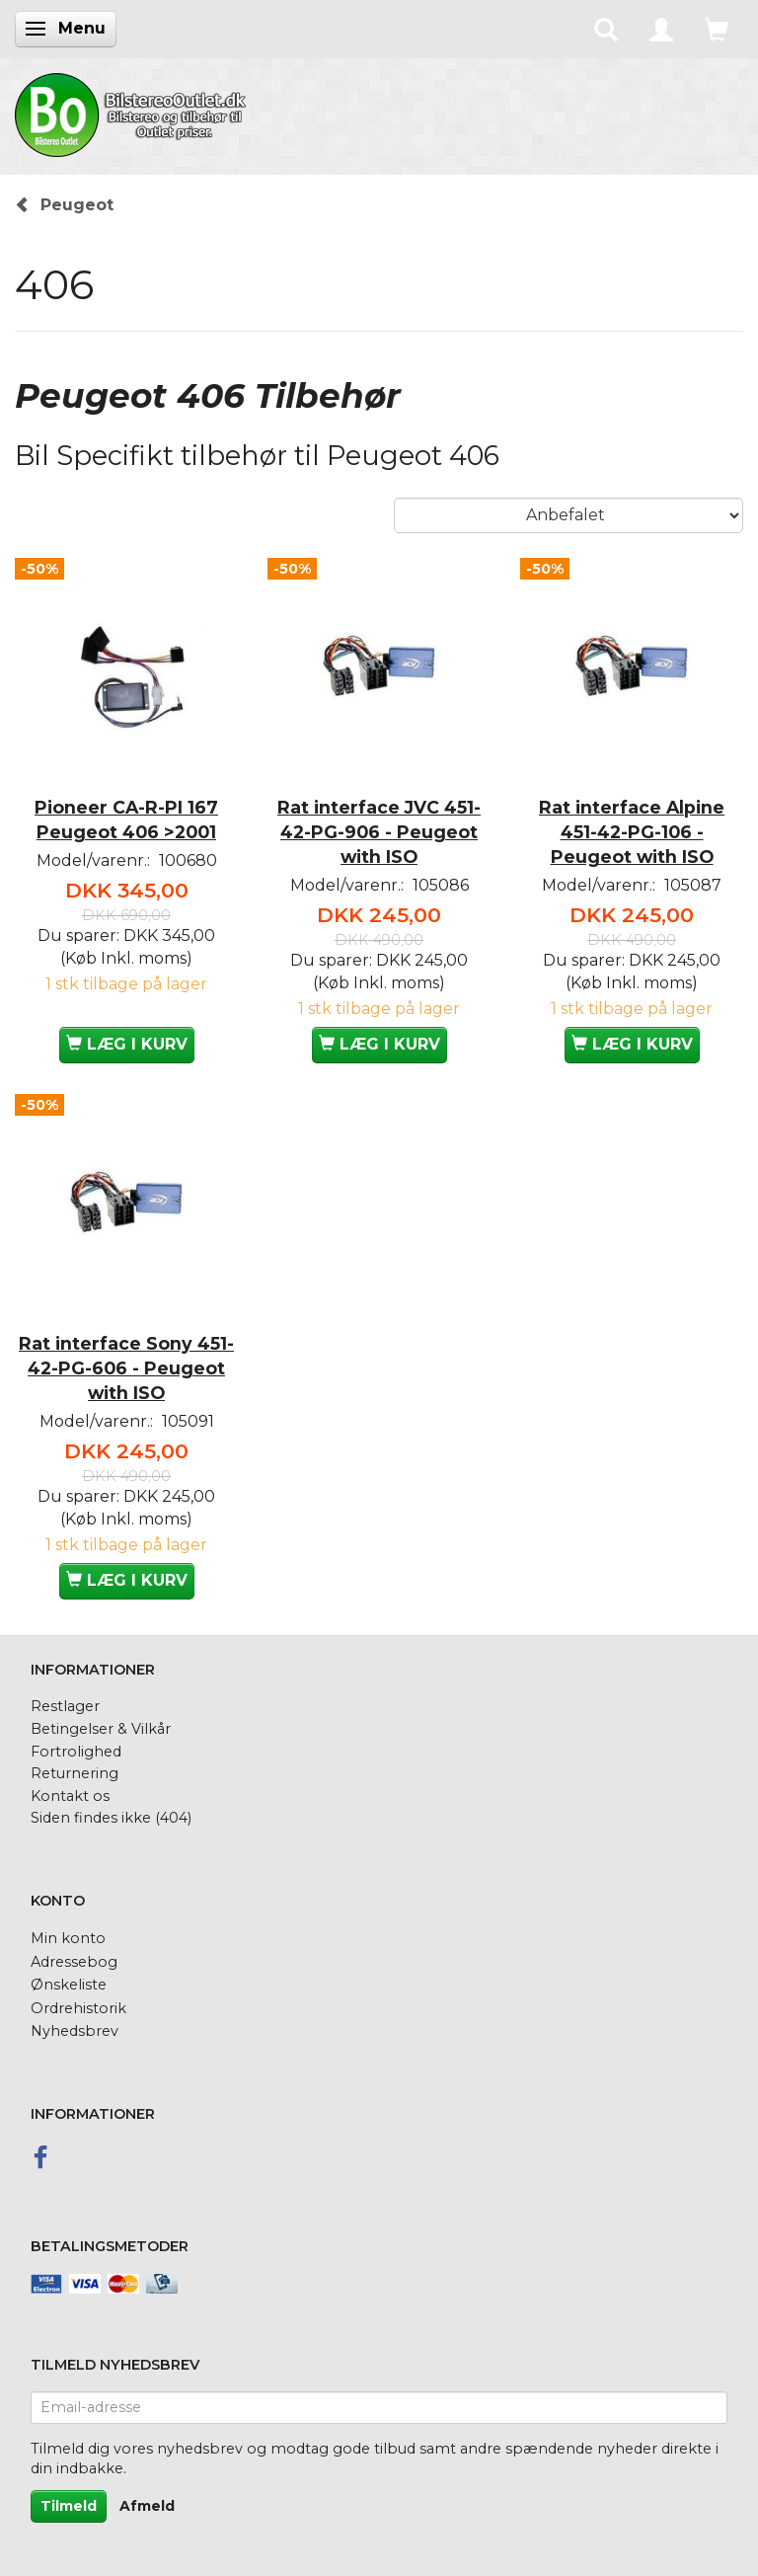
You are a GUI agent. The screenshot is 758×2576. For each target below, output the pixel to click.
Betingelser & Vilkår (101, 1729)
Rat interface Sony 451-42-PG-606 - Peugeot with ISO (126, 1368)
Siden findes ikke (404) (111, 1818)
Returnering (74, 1773)
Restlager (65, 1706)
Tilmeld (68, 2506)
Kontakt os (70, 1796)
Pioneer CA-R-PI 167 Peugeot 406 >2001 (126, 819)
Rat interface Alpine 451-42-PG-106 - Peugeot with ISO (631, 832)
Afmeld (147, 2506)
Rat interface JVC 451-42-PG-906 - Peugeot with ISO (379, 832)
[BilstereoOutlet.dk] (133, 111)
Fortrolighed (76, 1751)
